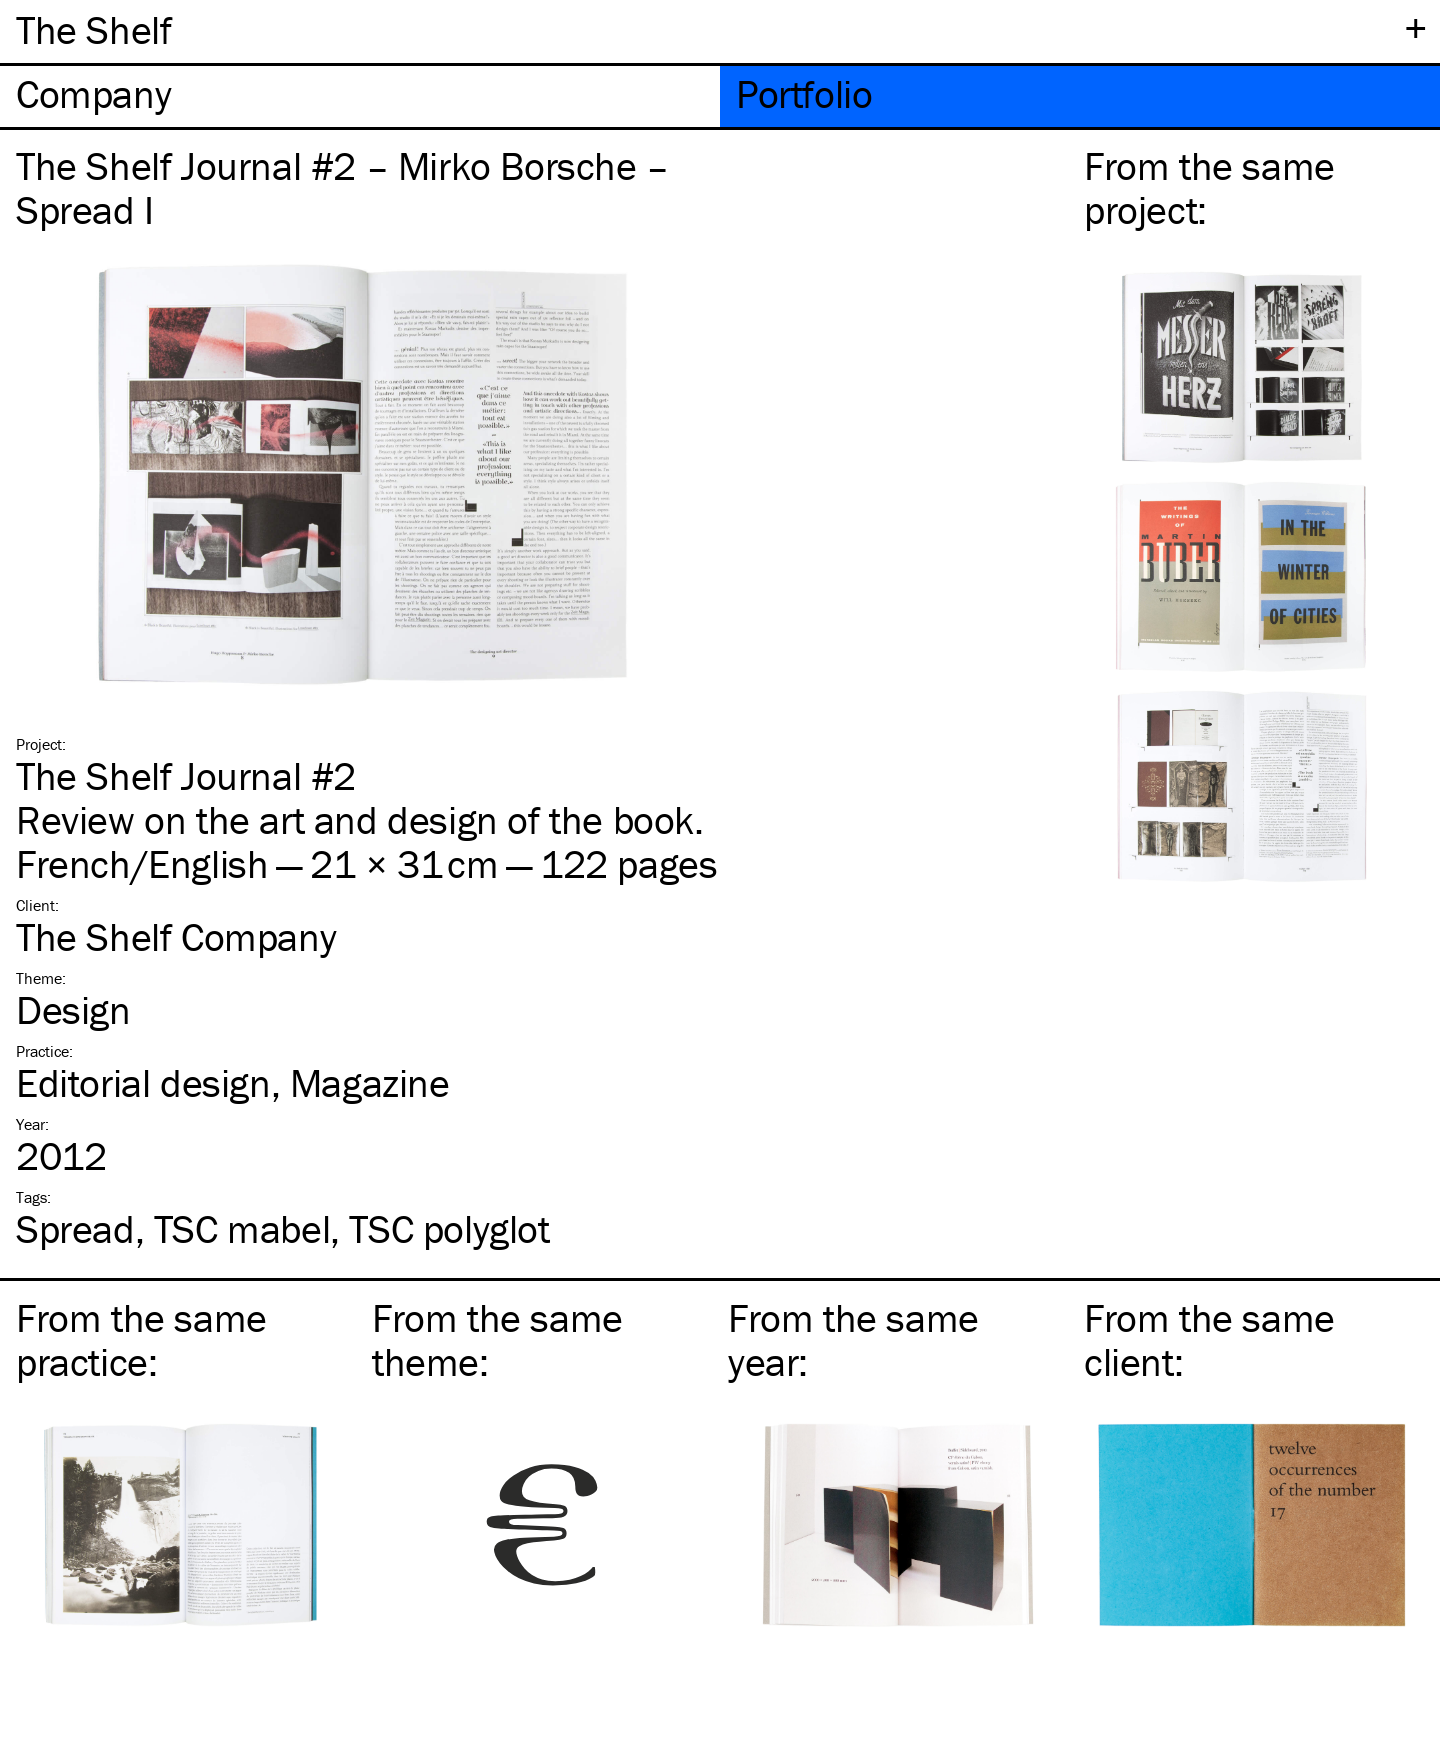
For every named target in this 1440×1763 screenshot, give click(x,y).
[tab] (360, 96)
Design (73, 1009)
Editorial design (143, 1082)
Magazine (370, 1082)
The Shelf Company (176, 936)
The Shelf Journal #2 (186, 775)
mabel (242, 1228)
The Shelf (93, 29)
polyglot (449, 1228)
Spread (75, 1228)
